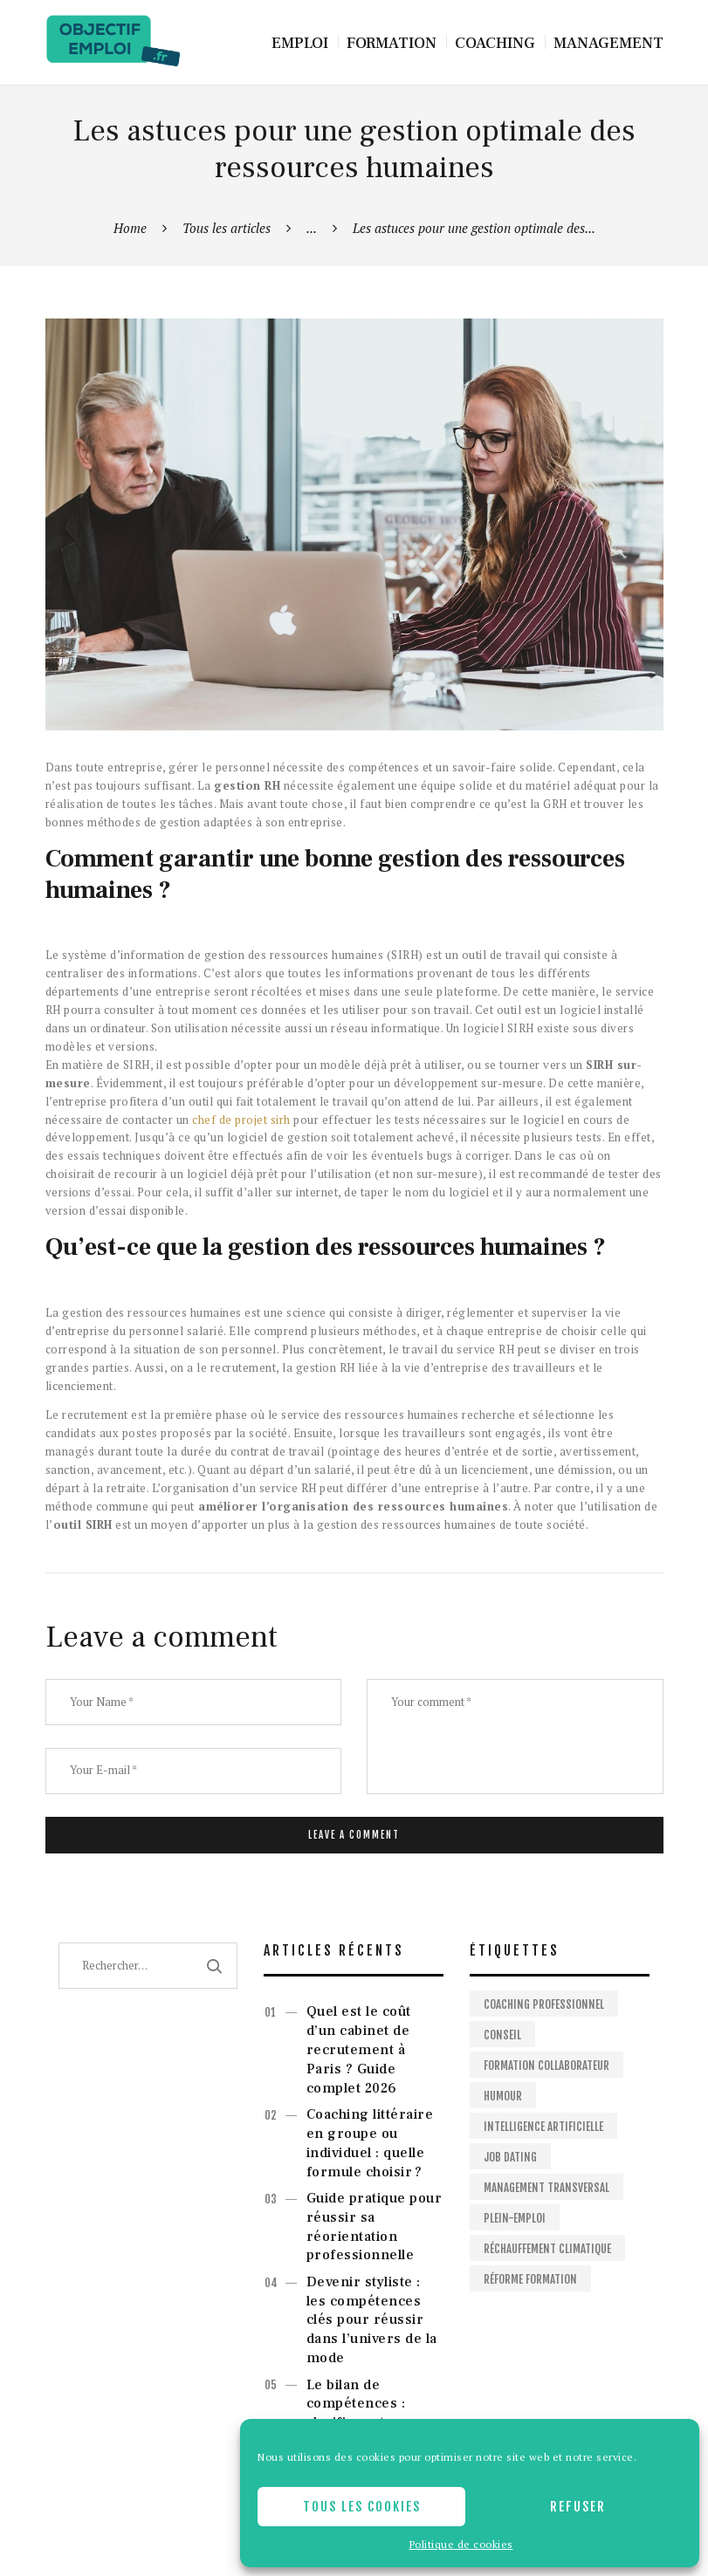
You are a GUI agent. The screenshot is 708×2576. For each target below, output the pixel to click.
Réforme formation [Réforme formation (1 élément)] (530, 2279)
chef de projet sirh (241, 1119)
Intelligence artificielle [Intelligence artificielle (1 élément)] (543, 2127)
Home (130, 227)
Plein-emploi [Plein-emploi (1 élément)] (515, 2218)
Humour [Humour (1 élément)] (503, 2096)
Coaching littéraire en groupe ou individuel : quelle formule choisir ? (370, 2143)
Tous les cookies (362, 2506)
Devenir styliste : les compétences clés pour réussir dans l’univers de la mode (371, 2320)
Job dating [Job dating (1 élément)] (510, 2157)
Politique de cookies (461, 2544)
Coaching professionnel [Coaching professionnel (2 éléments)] (544, 2004)
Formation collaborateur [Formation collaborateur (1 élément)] (546, 2065)
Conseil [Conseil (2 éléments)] (502, 2035)
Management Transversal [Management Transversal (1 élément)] (546, 2188)
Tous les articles (226, 227)
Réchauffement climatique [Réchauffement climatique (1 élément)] (547, 2249)
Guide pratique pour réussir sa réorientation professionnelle (374, 2226)
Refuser (578, 2506)
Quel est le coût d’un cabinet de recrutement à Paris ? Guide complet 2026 (358, 2049)
